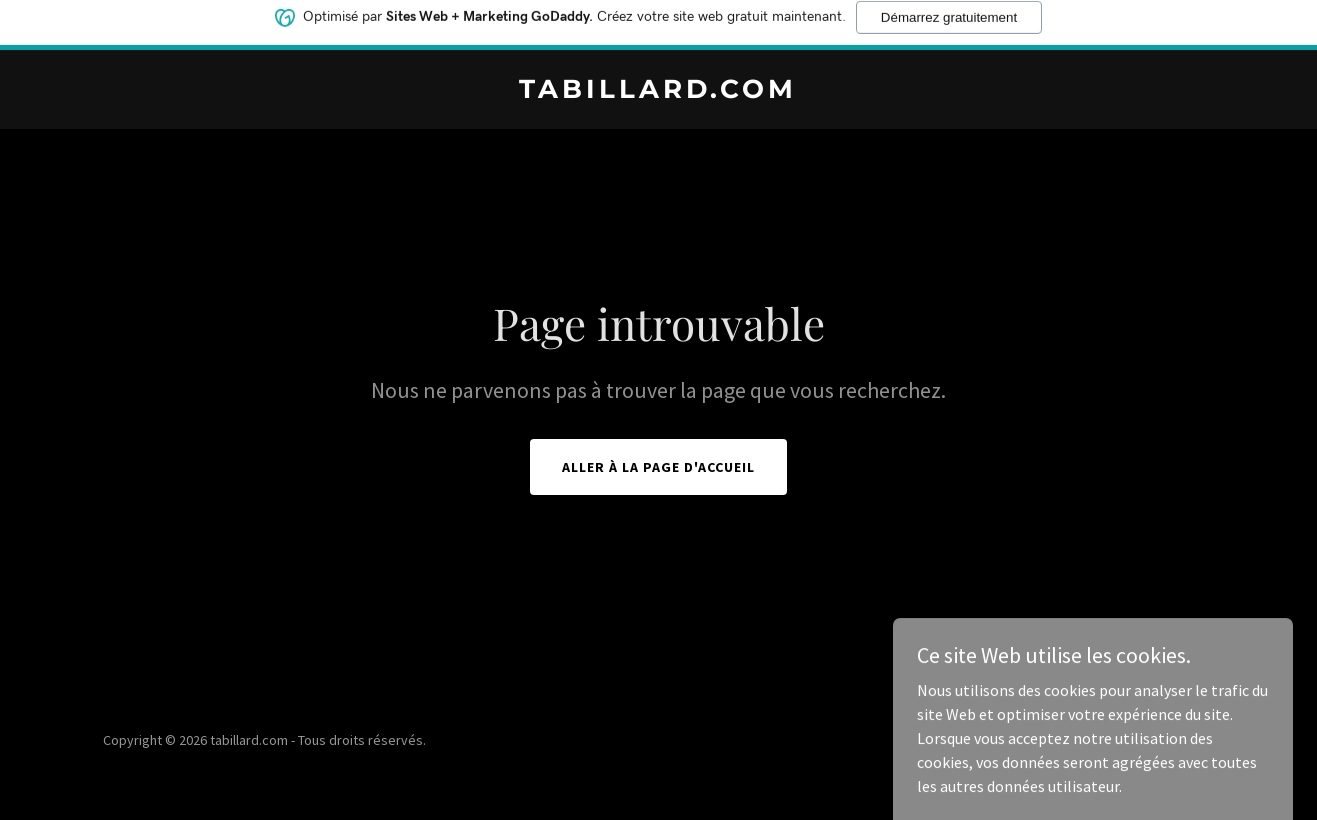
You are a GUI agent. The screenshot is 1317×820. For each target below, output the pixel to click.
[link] (658, 92)
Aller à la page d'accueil (658, 467)
